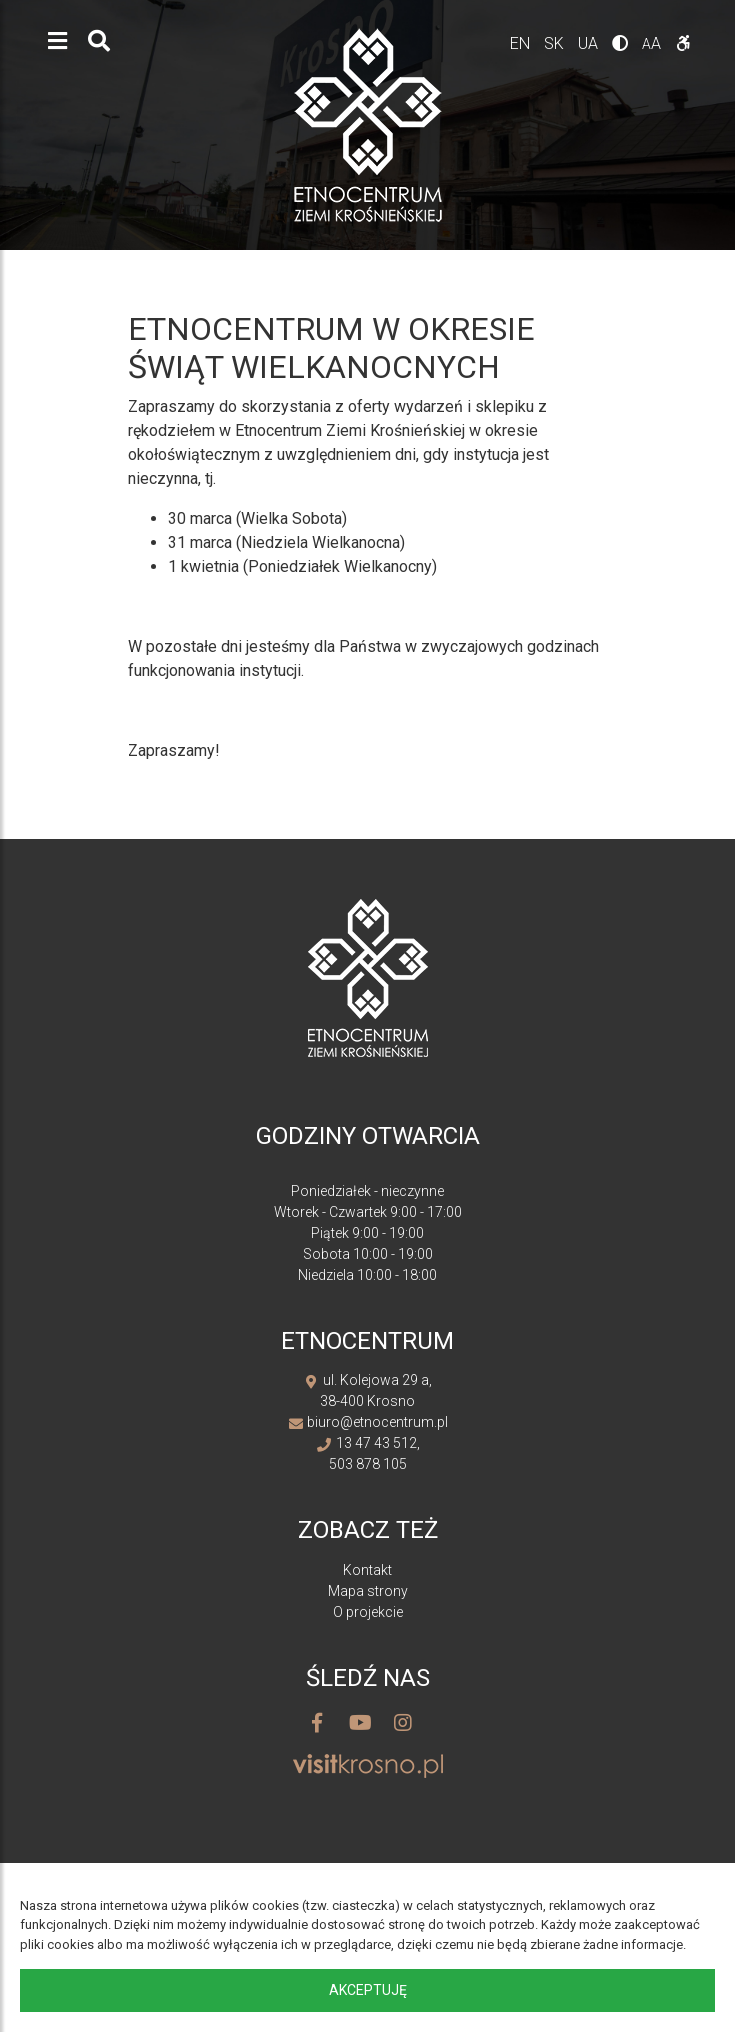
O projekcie (368, 1612)
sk (556, 43)
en (522, 43)
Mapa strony (368, 1591)
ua (590, 43)
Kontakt (367, 1570)
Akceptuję (368, 1990)
